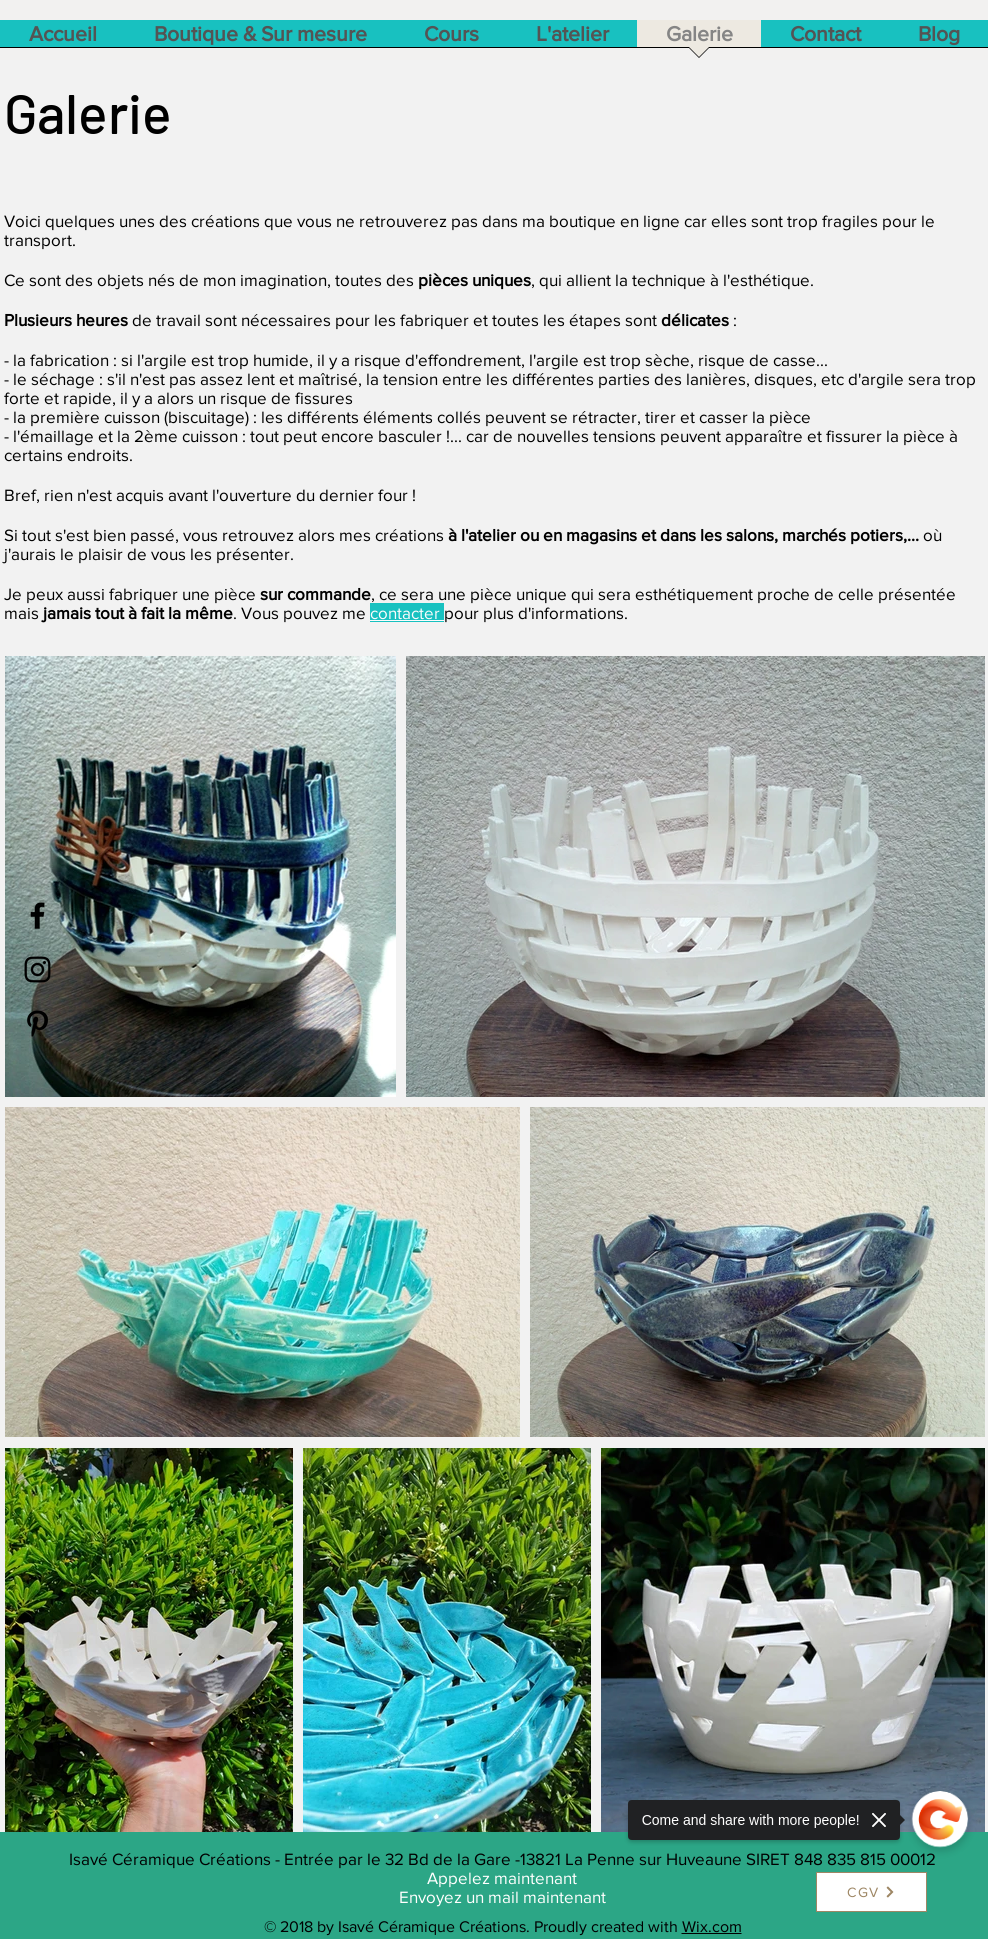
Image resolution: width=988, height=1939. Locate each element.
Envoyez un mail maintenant (502, 1896)
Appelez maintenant (502, 1877)
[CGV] (871, 1892)
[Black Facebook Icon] (37, 915)
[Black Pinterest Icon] (37, 1023)
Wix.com (712, 1926)
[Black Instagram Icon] (37, 969)
